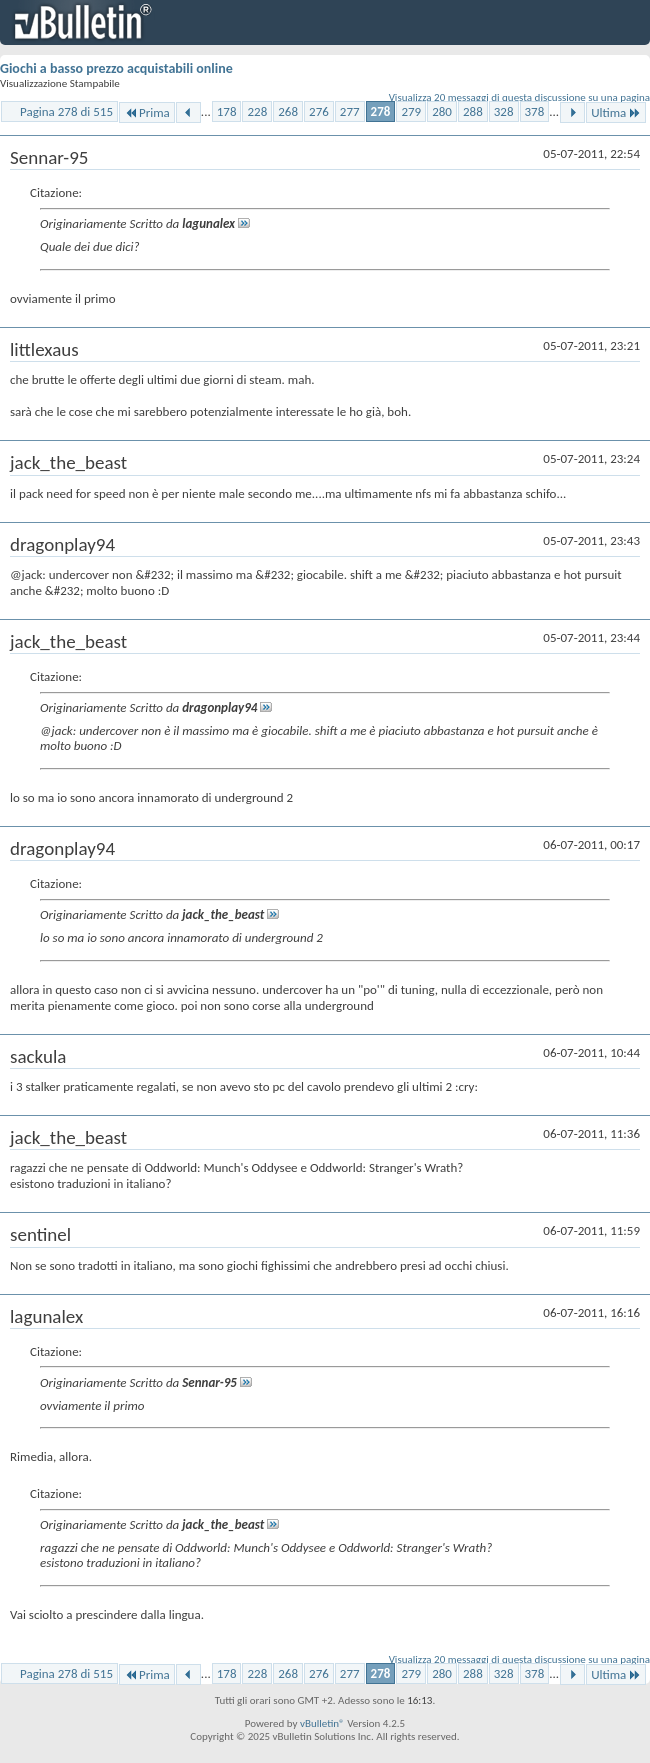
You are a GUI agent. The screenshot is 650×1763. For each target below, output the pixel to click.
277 (350, 111)
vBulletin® (322, 1723)
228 (257, 111)
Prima (147, 112)
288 (473, 111)
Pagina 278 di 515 (66, 111)
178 (227, 111)
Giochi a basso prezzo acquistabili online (116, 68)
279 (411, 111)
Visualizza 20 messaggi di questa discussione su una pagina (519, 97)
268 (288, 111)
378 (535, 111)
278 (381, 111)
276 (319, 111)
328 (504, 111)
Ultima (616, 112)
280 (442, 111)
